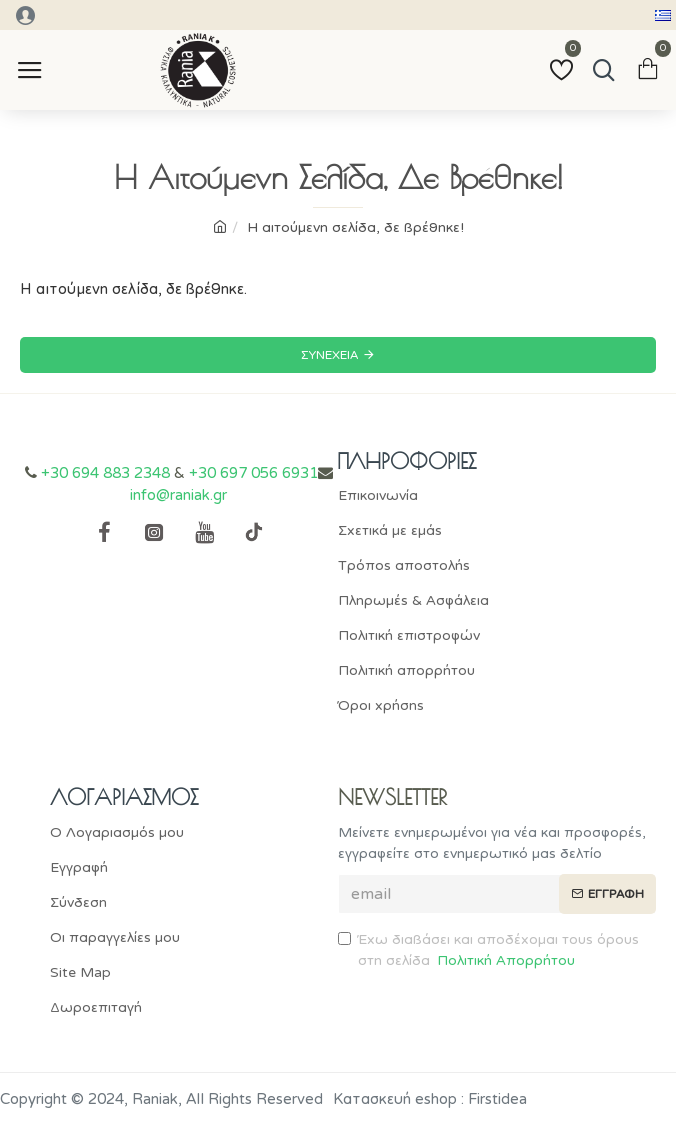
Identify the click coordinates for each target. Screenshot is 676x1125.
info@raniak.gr (178, 495)
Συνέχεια (329, 355)
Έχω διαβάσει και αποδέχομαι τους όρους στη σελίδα (488, 951)
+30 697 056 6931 (253, 473)
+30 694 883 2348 (105, 473)
